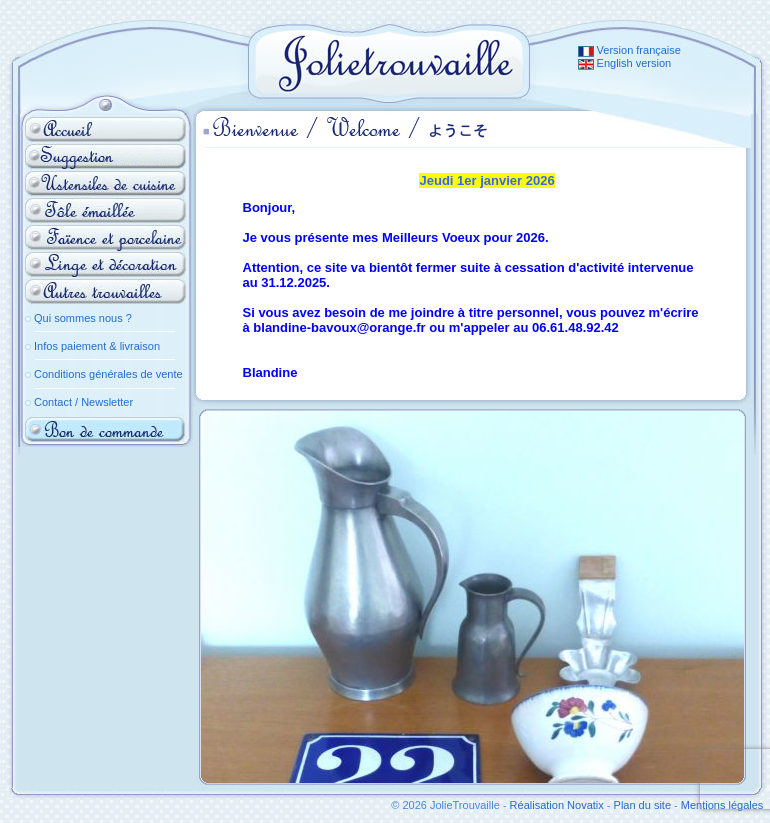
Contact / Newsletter (83, 402)
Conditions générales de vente (108, 374)
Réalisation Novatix (557, 805)
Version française (629, 50)
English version (625, 63)
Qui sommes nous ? (83, 318)
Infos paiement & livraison (97, 346)
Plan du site (642, 805)
